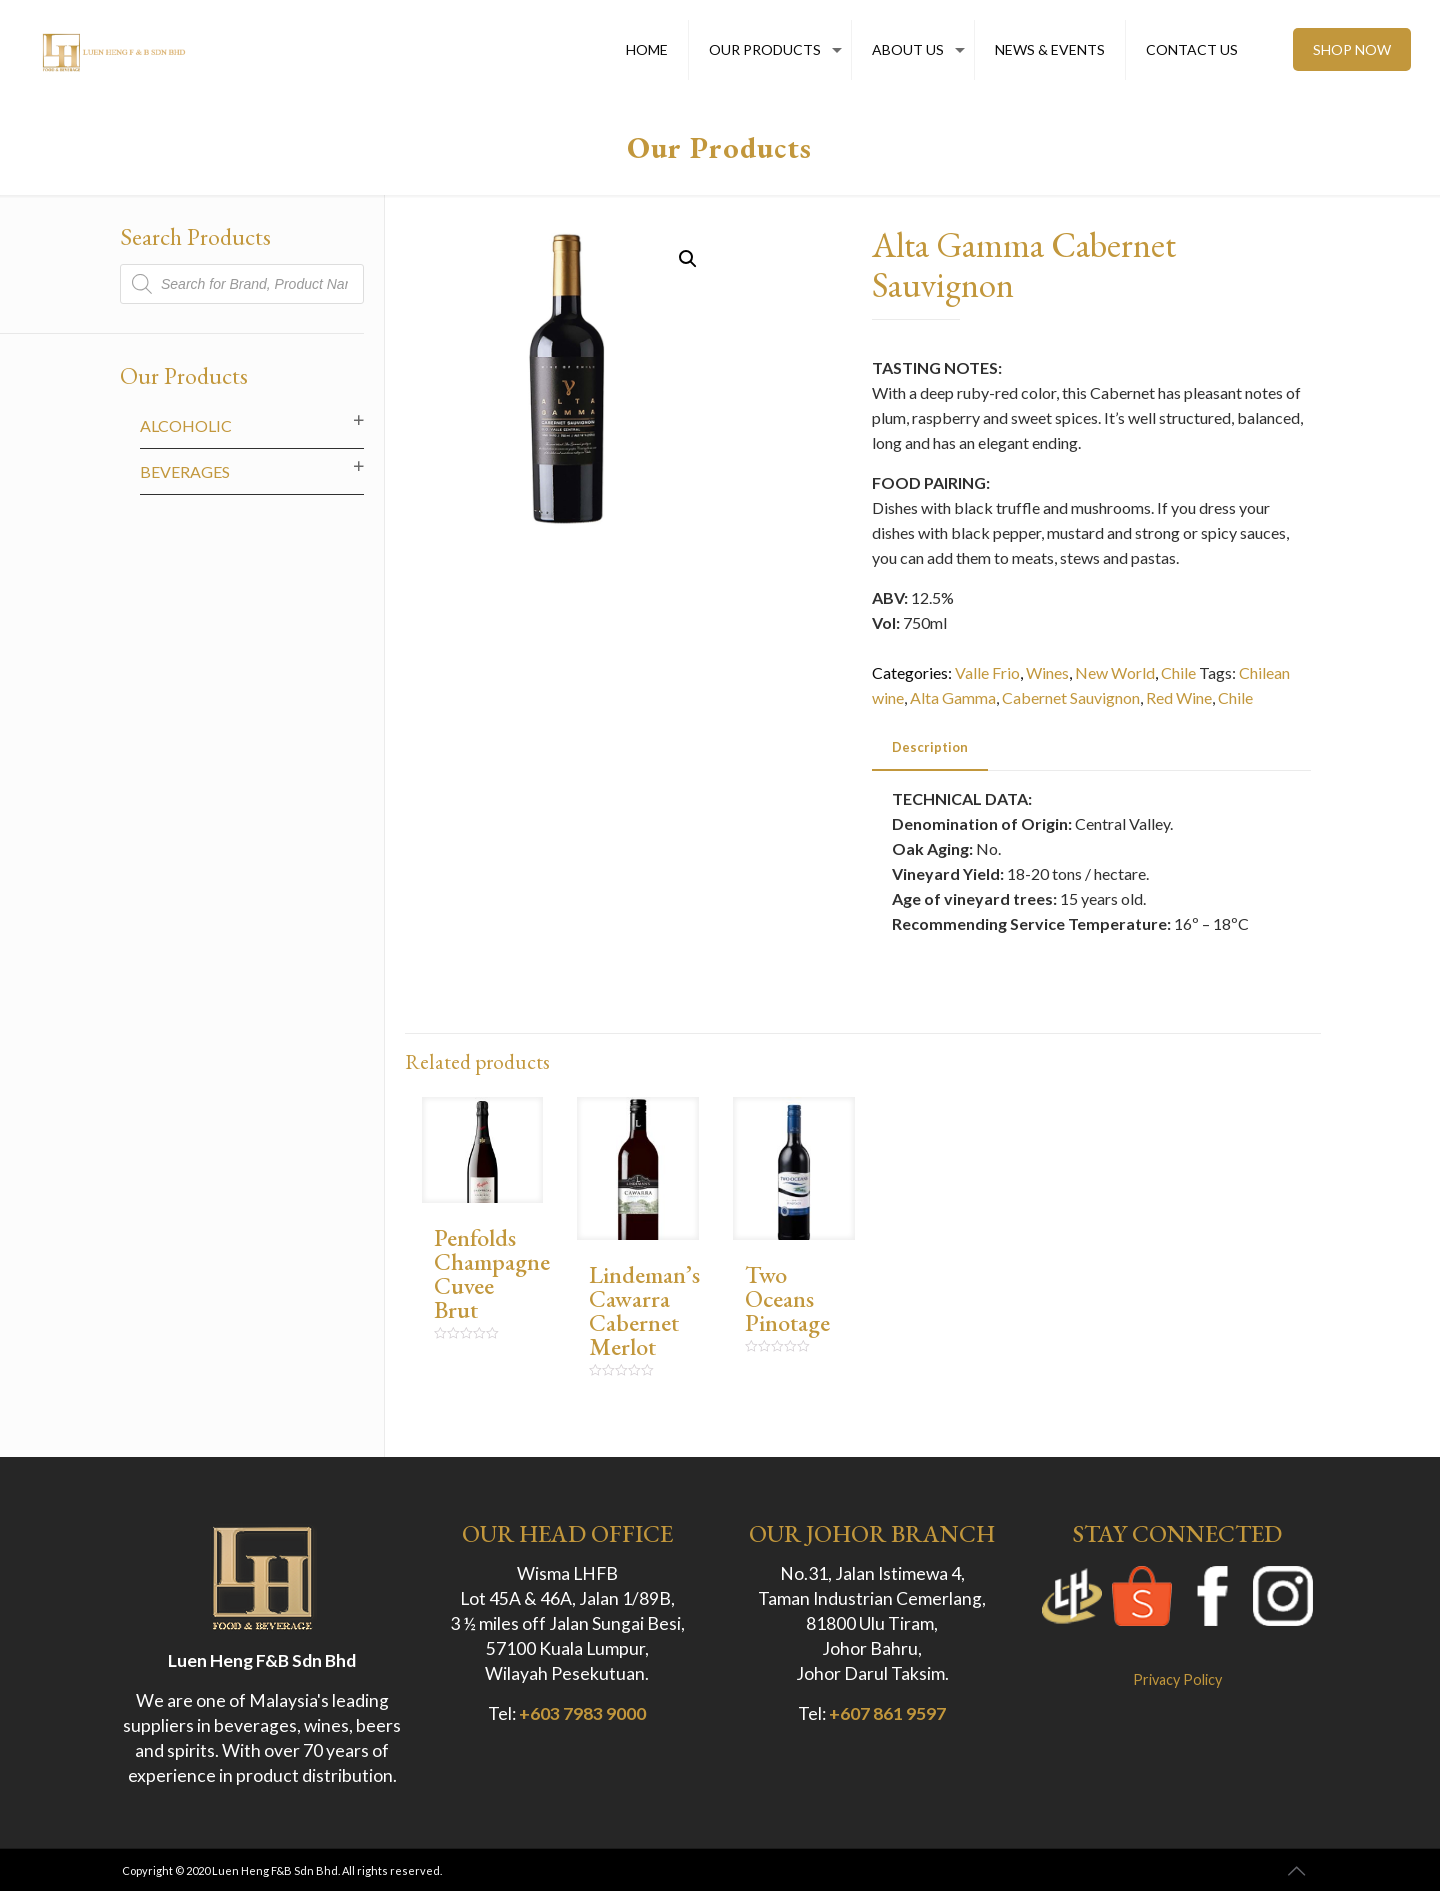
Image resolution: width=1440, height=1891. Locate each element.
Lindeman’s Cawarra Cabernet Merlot (644, 1310)
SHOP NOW (1352, 49)
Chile (1178, 672)
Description (930, 747)
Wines (1047, 672)
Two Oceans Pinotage (787, 1298)
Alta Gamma (953, 697)
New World (1115, 672)
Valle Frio (987, 672)
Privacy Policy (1177, 1679)
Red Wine (1179, 697)
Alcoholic (186, 425)
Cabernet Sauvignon (1071, 697)
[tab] (930, 747)
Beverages (185, 471)
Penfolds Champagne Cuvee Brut (492, 1273)
